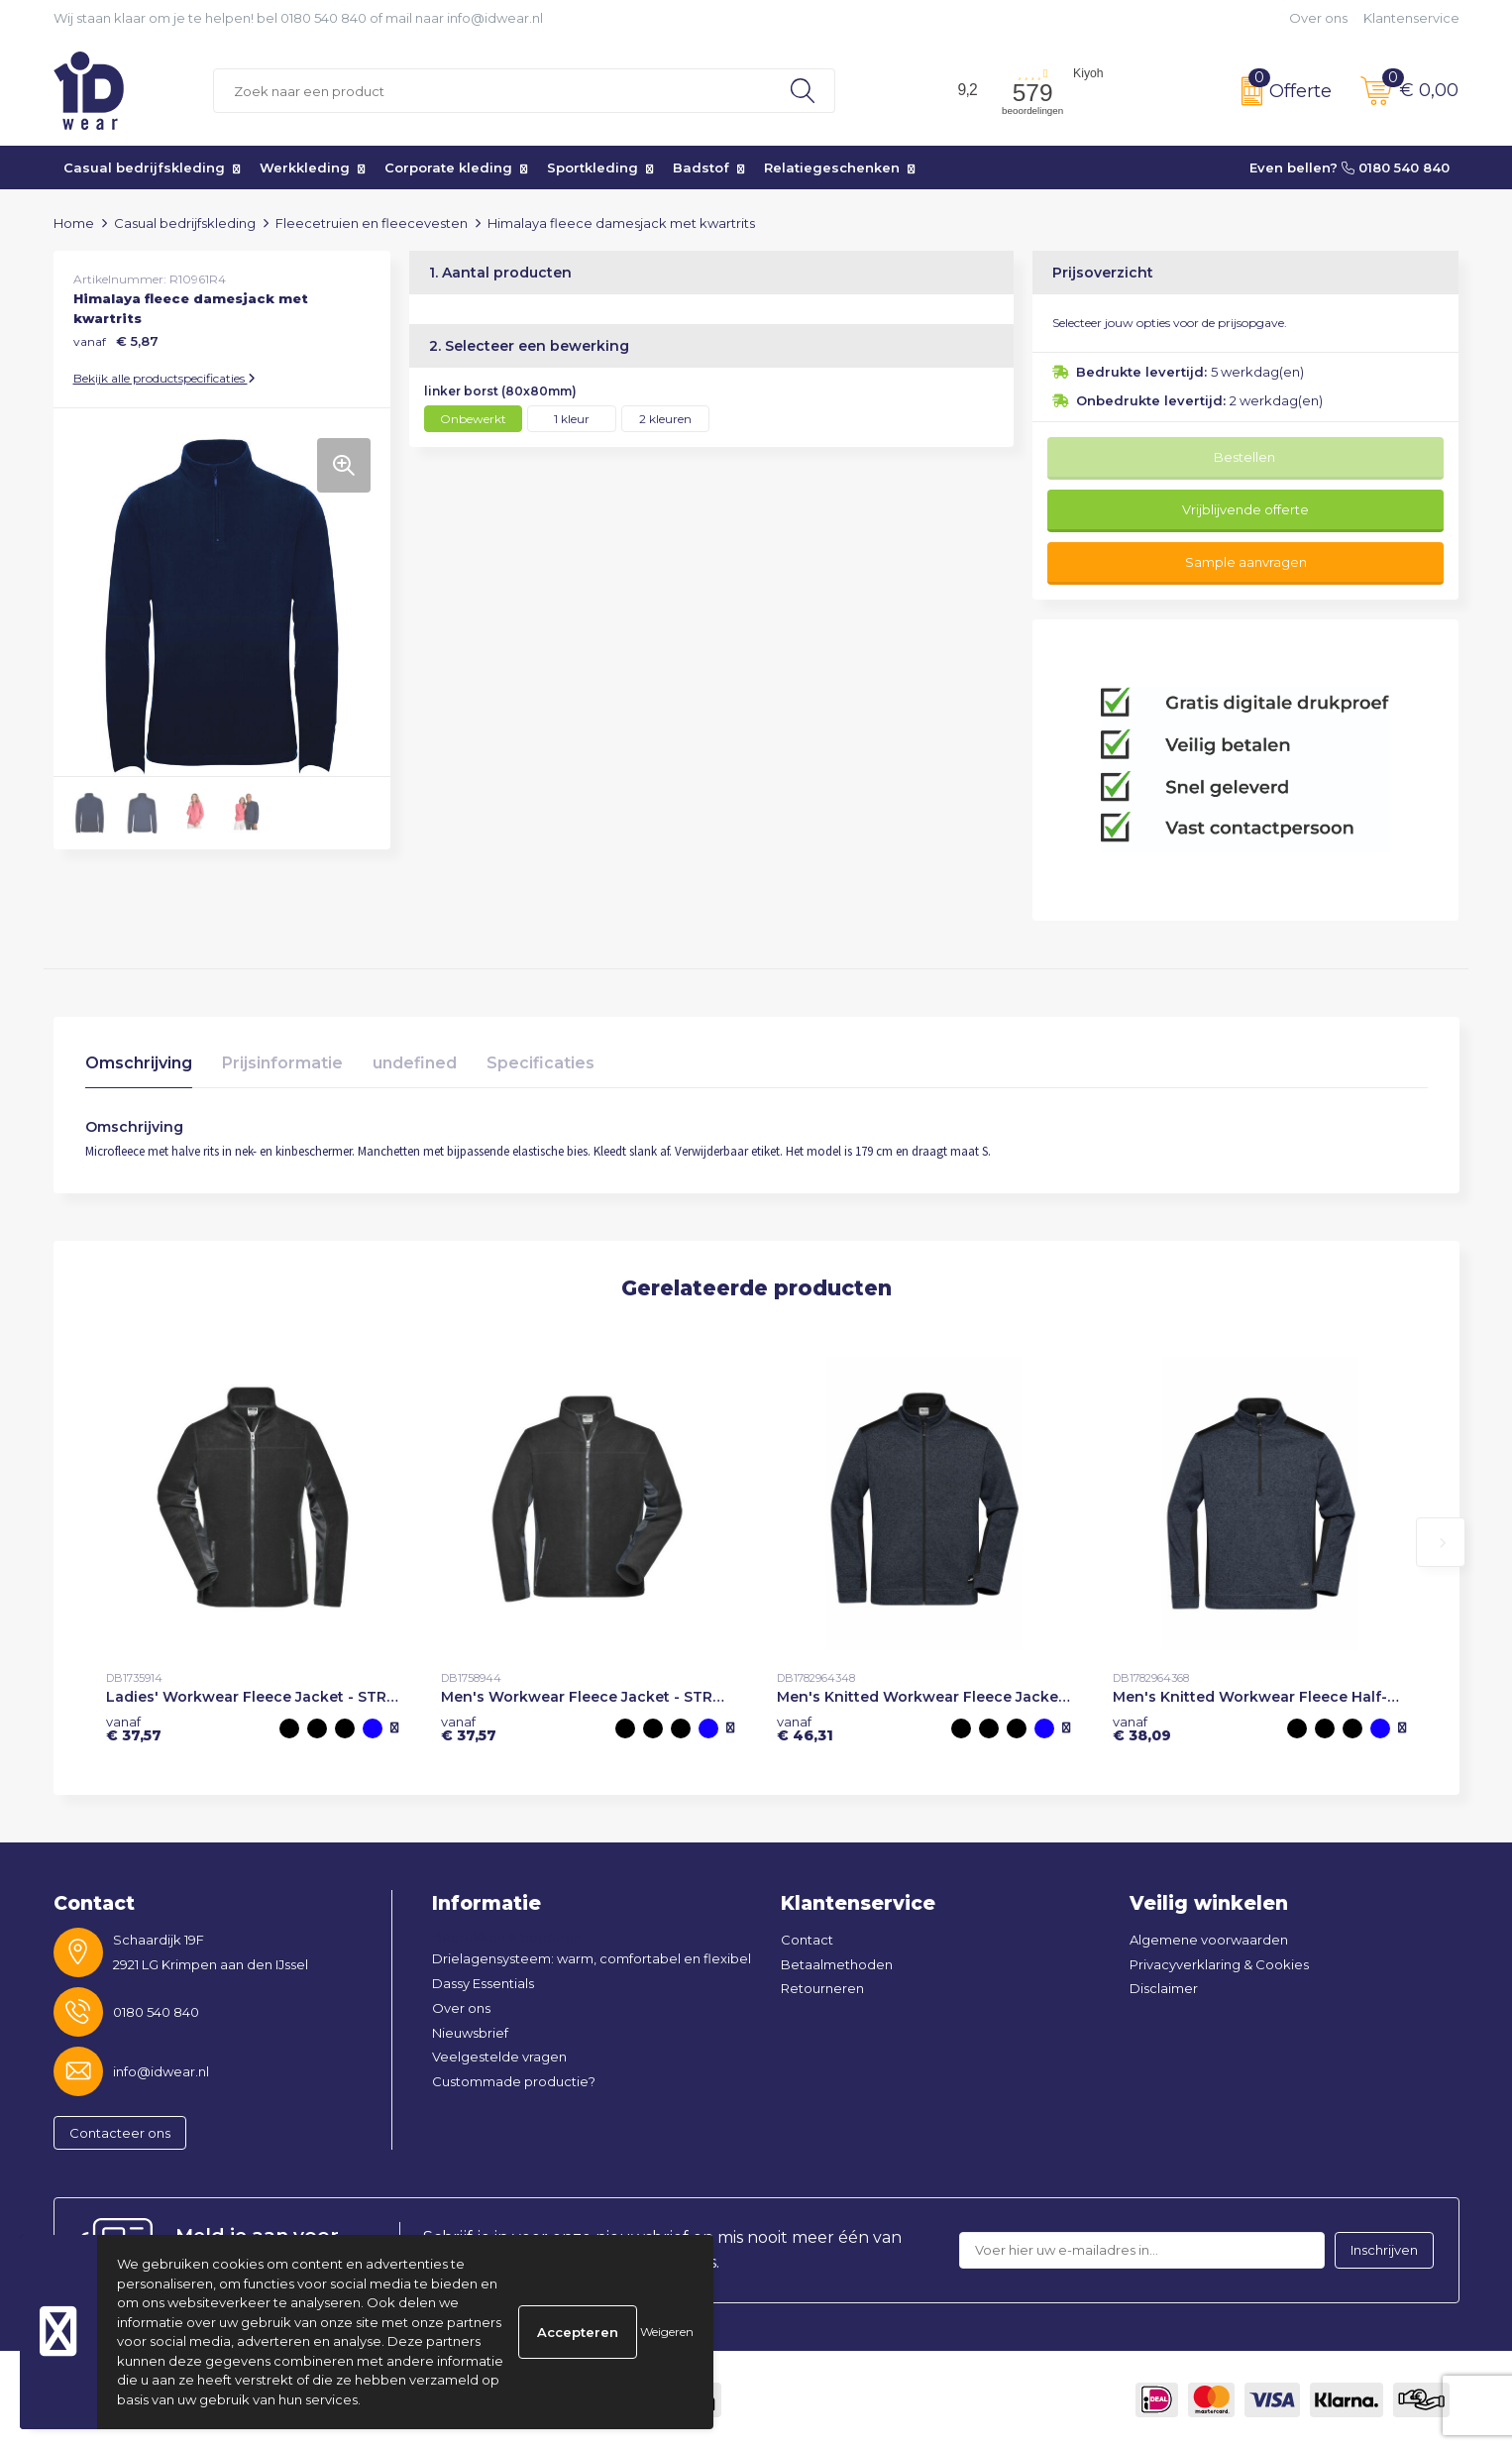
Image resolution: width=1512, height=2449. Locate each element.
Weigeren (667, 2331)
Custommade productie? (513, 2081)
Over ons (1318, 18)
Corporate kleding (448, 167)
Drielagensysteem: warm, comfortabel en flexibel (591, 1958)
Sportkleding (592, 167)
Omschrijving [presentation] (138, 1063)
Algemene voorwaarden (1209, 1940)
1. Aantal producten (500, 272)
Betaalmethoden (837, 1964)
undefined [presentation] (415, 1063)
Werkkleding (305, 167)
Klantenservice (1411, 18)
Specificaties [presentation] (540, 1063)
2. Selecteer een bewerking (529, 346)
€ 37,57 (134, 1728)
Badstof (701, 167)
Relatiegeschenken (832, 167)
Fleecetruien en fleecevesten (371, 223)
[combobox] (492, 90)
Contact (807, 1940)
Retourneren (822, 1988)
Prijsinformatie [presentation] (282, 1063)
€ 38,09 (1142, 1728)
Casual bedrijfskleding (144, 167)
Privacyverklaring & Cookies (1219, 1964)
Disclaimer (1164, 1988)
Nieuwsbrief (470, 2033)
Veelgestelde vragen (499, 2056)
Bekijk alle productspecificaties (164, 378)
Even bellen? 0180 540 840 (1349, 167)
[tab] (138, 1068)
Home (74, 223)
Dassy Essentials (483, 1983)
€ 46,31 (805, 1728)
